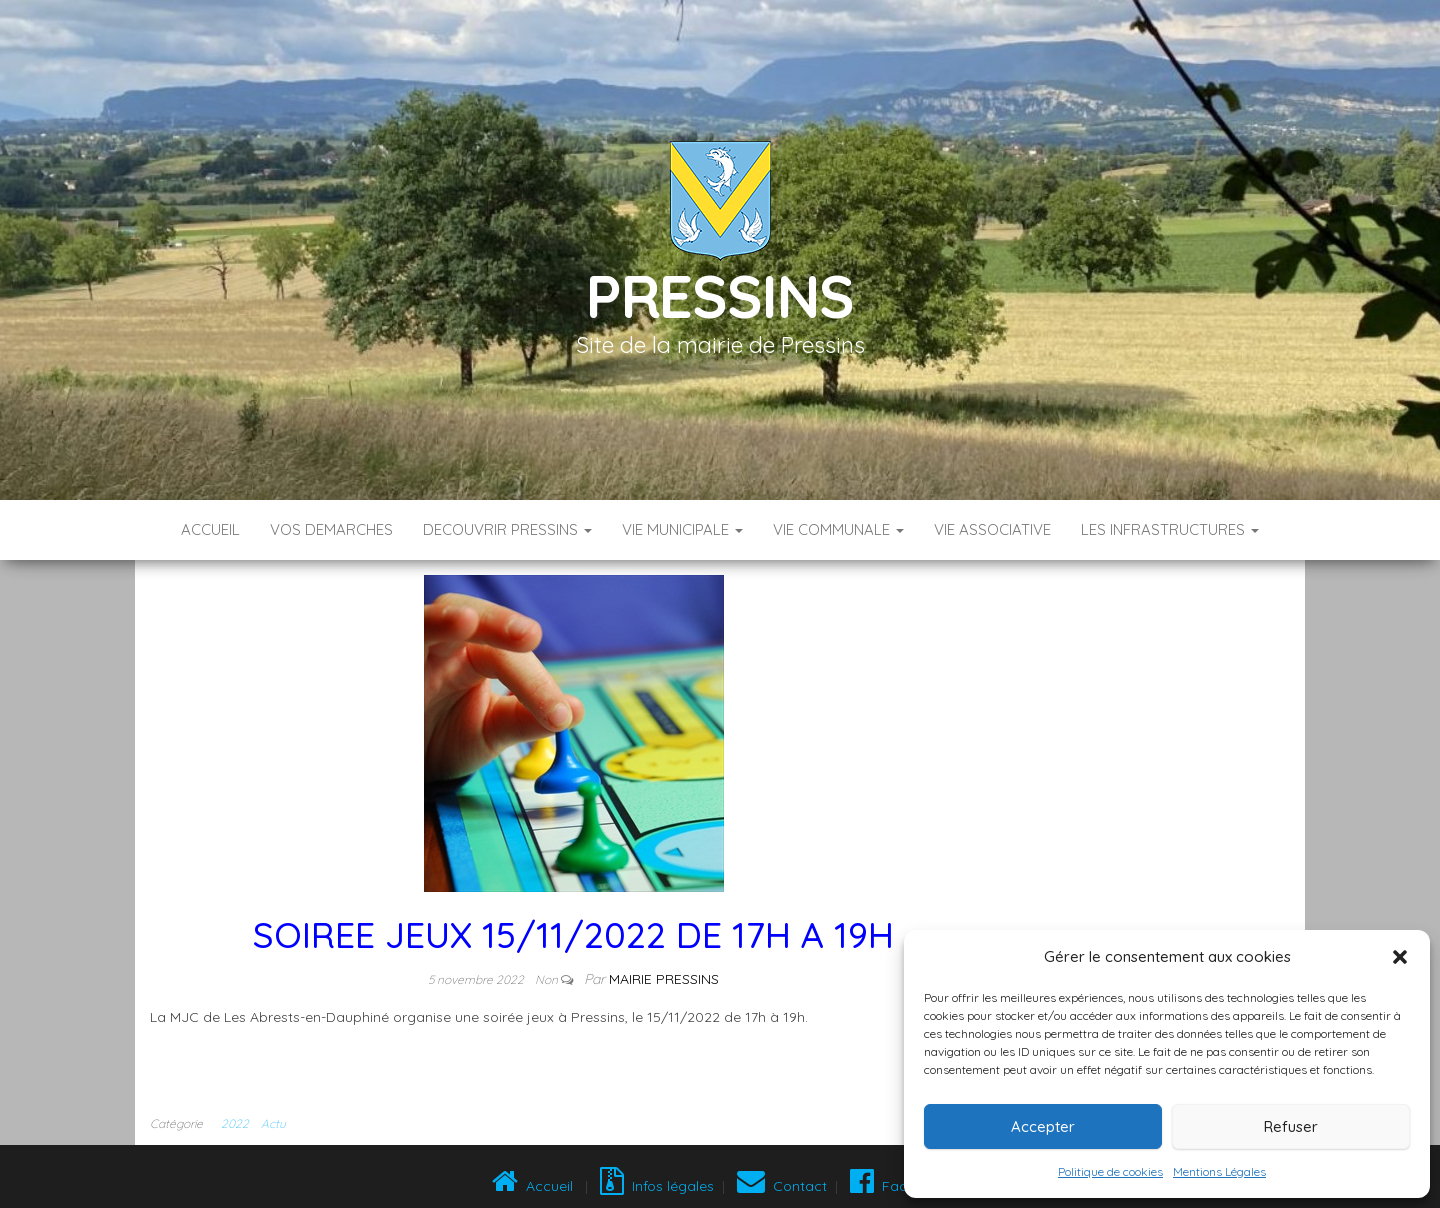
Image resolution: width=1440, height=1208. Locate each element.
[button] (1400, 957)
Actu (273, 1123)
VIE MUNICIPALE (682, 529)
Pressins (720, 295)
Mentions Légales (1219, 1171)
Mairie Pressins (664, 979)
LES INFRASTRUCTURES (1170, 529)
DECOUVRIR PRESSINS (507, 529)
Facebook (897, 1186)
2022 (235, 1123)
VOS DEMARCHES (331, 529)
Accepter (1043, 1126)
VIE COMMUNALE (838, 529)
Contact (782, 1186)
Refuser (1291, 1126)
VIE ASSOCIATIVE (992, 529)
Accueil (210, 529)
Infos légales (657, 1186)
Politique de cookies (1110, 1171)
